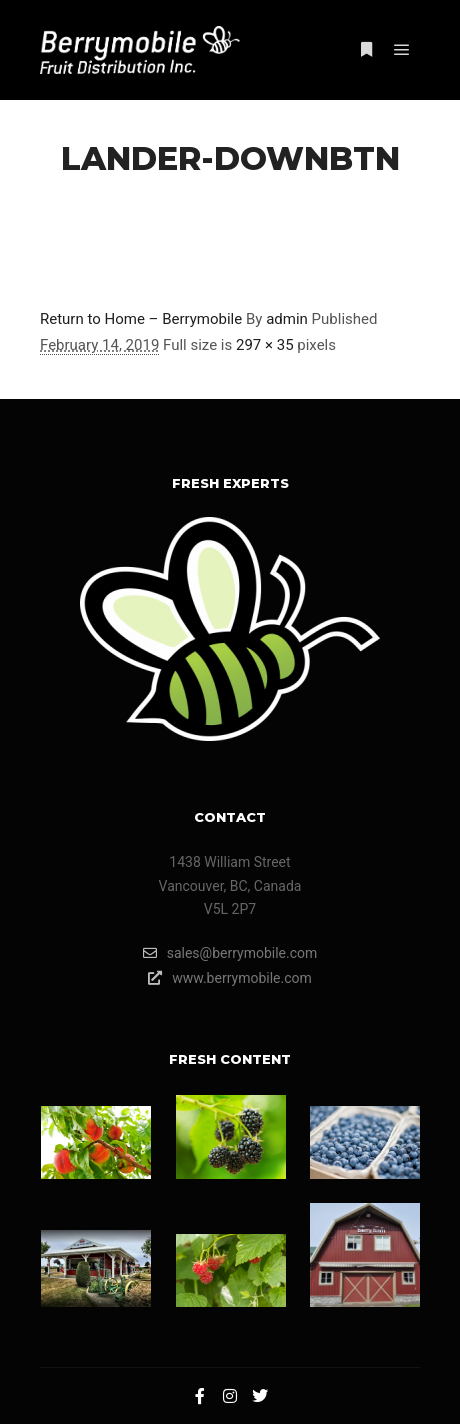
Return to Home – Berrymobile (141, 319)
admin (287, 319)
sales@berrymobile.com (230, 953)
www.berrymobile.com (230, 978)
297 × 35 (265, 345)
